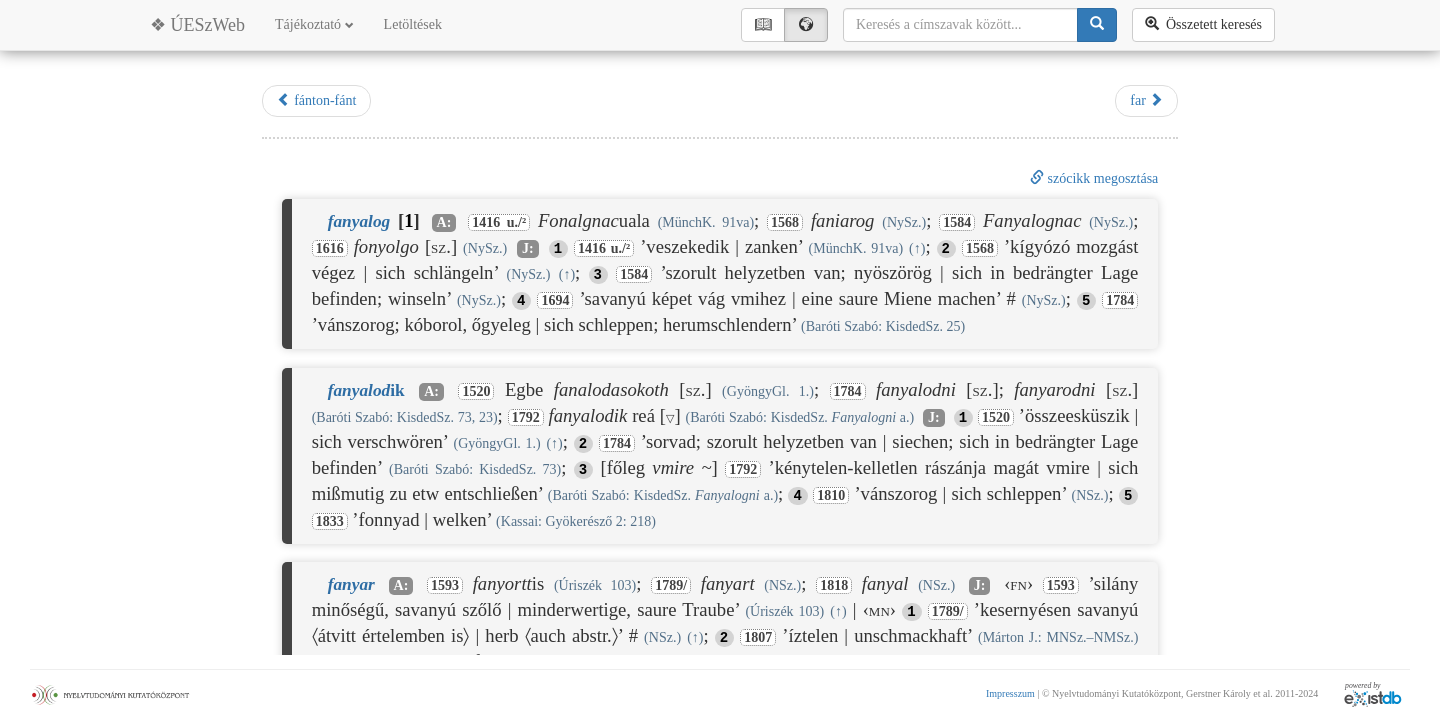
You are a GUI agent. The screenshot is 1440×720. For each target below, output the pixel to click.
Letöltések (413, 24)
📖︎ (763, 24)
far (1146, 100)
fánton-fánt (317, 100)
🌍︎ (806, 24)
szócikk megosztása (1094, 178)
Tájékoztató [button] (314, 24)
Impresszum (1010, 693)
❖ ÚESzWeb (197, 25)
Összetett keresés (1203, 24)
